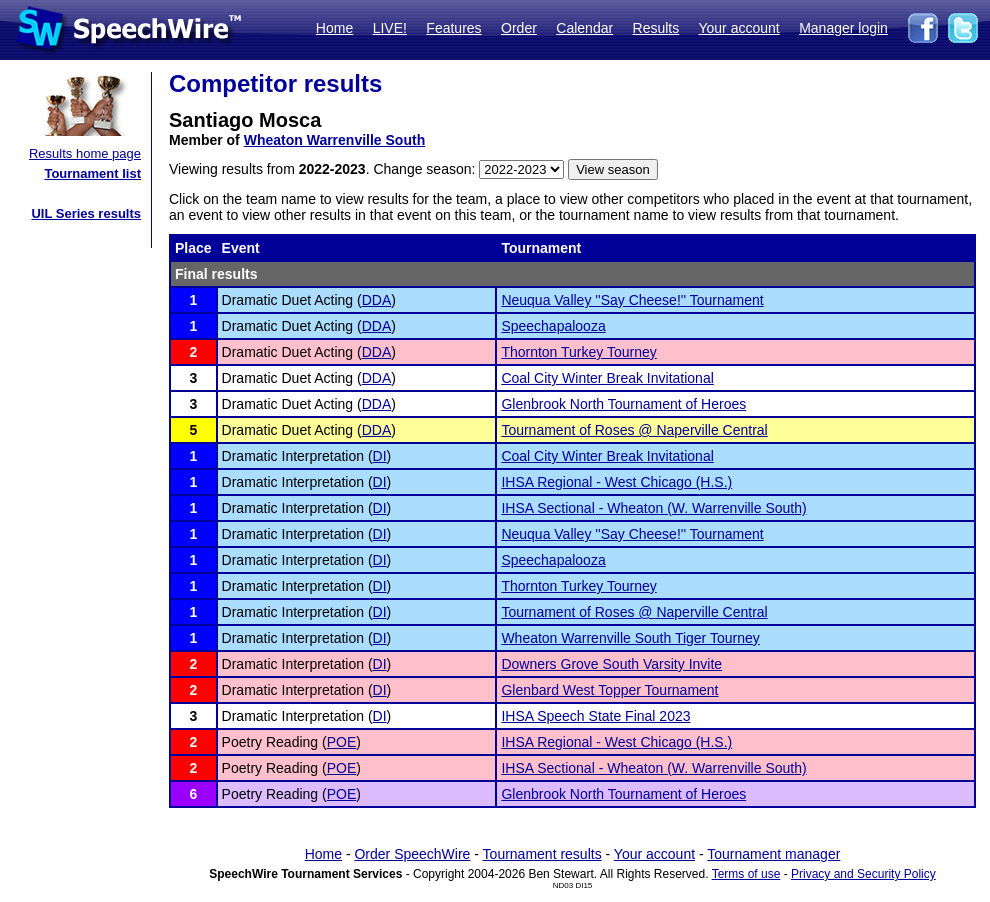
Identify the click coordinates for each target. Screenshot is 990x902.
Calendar (584, 28)
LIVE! (390, 28)
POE (342, 742)
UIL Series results (86, 213)
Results (656, 28)
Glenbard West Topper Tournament (609, 690)
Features (453, 28)
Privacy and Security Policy (863, 874)
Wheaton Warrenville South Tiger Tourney (630, 638)
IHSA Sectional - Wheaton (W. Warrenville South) (653, 508)
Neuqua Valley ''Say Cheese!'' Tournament (632, 300)
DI (380, 456)
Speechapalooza (553, 326)
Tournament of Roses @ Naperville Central (634, 430)
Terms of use (746, 874)
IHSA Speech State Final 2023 (595, 716)
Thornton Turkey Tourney (578, 352)
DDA (377, 300)
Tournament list (92, 173)
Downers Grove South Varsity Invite (611, 664)
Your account (738, 28)
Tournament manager (773, 854)
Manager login (843, 28)
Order (519, 28)
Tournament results (542, 854)
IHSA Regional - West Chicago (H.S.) (616, 482)
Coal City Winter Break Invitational (607, 378)
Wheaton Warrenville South (335, 140)
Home (334, 28)
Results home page (85, 153)
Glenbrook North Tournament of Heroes (623, 404)
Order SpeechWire (412, 854)
